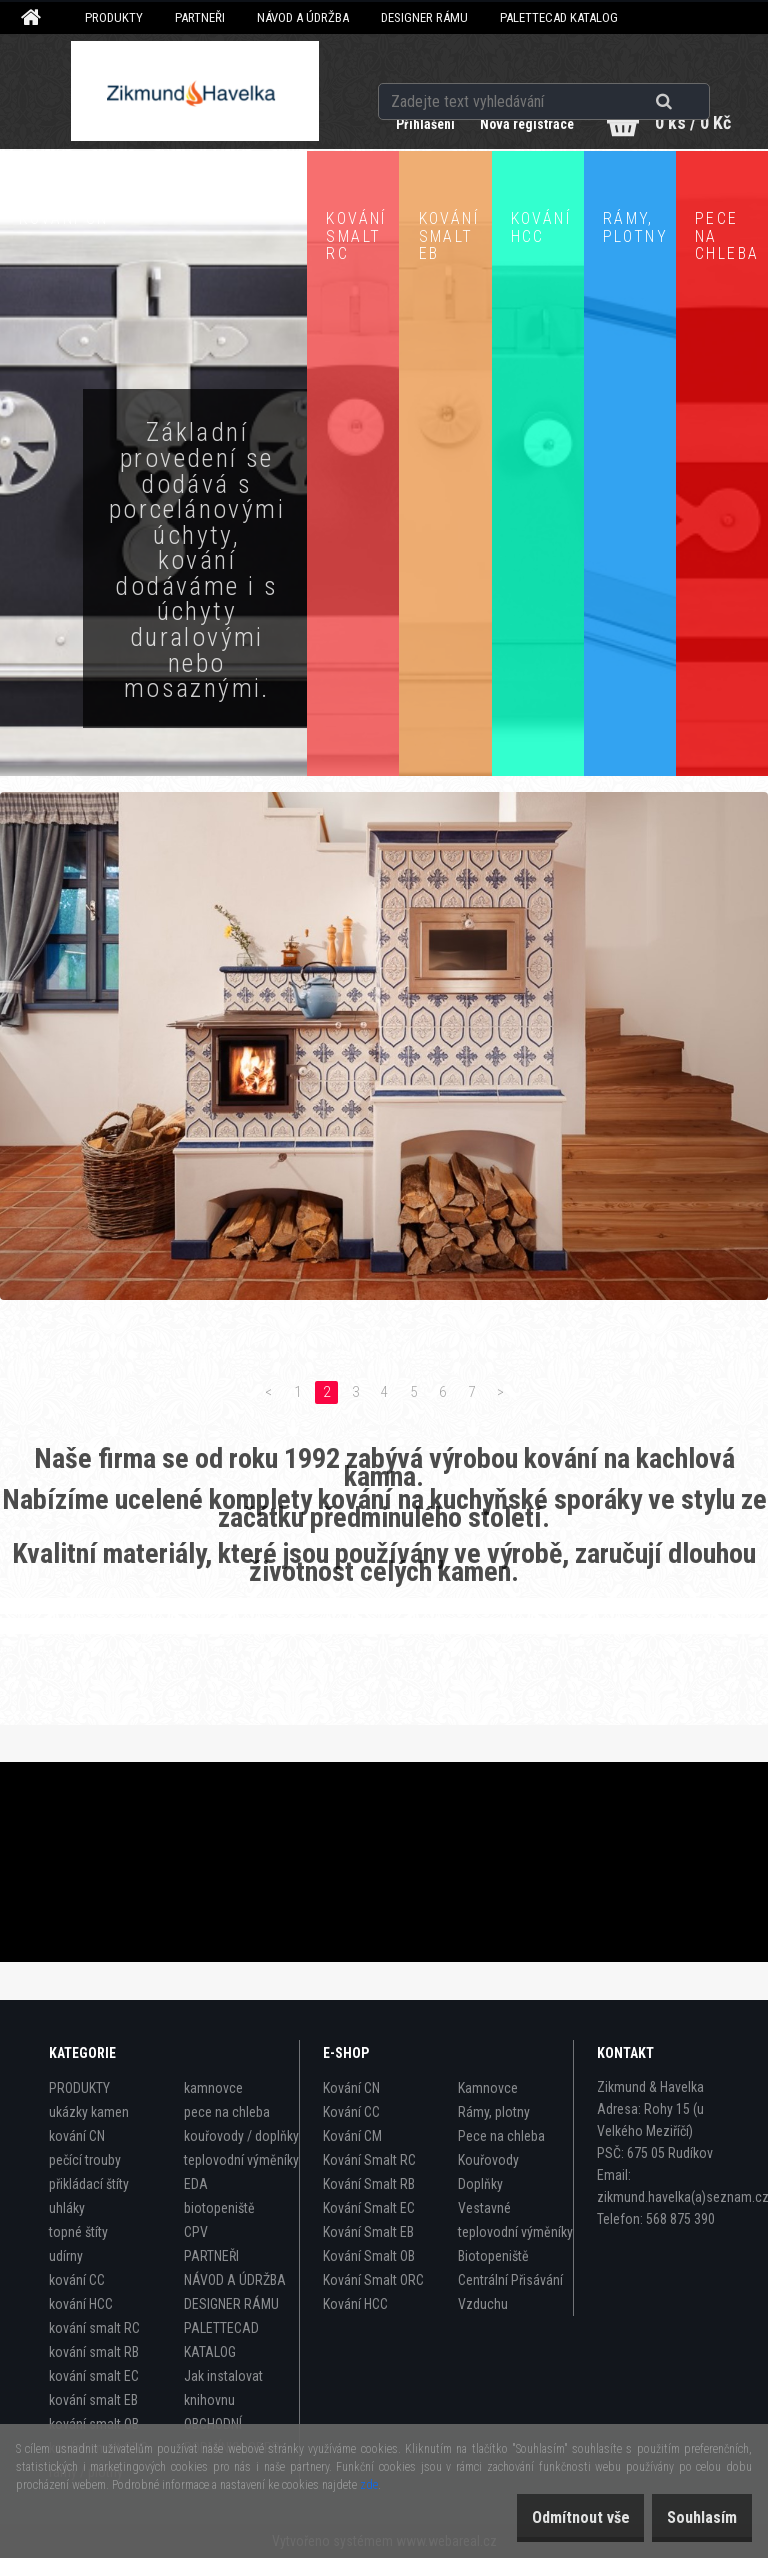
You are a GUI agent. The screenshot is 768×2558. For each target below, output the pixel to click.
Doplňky (480, 2184)
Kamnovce (488, 2088)
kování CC (77, 2280)
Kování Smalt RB (369, 2184)
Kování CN (351, 2088)
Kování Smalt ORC (373, 2280)
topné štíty (78, 2232)
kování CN (77, 2136)
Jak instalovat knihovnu (223, 2388)
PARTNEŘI (200, 17)
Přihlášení (409, 124)
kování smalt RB (94, 2352)
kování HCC (81, 2304)
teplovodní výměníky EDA (241, 2172)
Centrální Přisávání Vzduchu (510, 2292)
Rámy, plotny (494, 2112)
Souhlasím (692, 2517)
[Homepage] (34, 18)
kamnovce (213, 2088)
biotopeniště (219, 2208)
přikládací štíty (89, 2184)
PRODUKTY (114, 17)
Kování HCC (355, 2304)
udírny (66, 2256)
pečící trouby (85, 2160)
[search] (688, 72)
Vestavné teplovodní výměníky (515, 2220)
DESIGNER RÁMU (424, 17)
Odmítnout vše (550, 2517)
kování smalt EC (94, 2376)
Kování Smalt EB (368, 2232)
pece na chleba (227, 2112)
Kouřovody (488, 2160)
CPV (196, 2232)
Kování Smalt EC (369, 2208)
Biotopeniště (493, 2256)
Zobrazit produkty (154, 802)
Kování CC (351, 2112)
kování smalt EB (93, 2400)
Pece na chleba (501, 2136)
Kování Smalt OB (369, 2256)
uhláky (67, 2208)
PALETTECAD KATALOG (559, 17)
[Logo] (195, 91)
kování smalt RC (94, 2328)
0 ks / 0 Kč (693, 122)
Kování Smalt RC (369, 2160)
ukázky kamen (89, 2112)
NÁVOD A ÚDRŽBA (303, 17)
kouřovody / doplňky (241, 2136)
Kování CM (352, 2136)
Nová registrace (515, 124)
